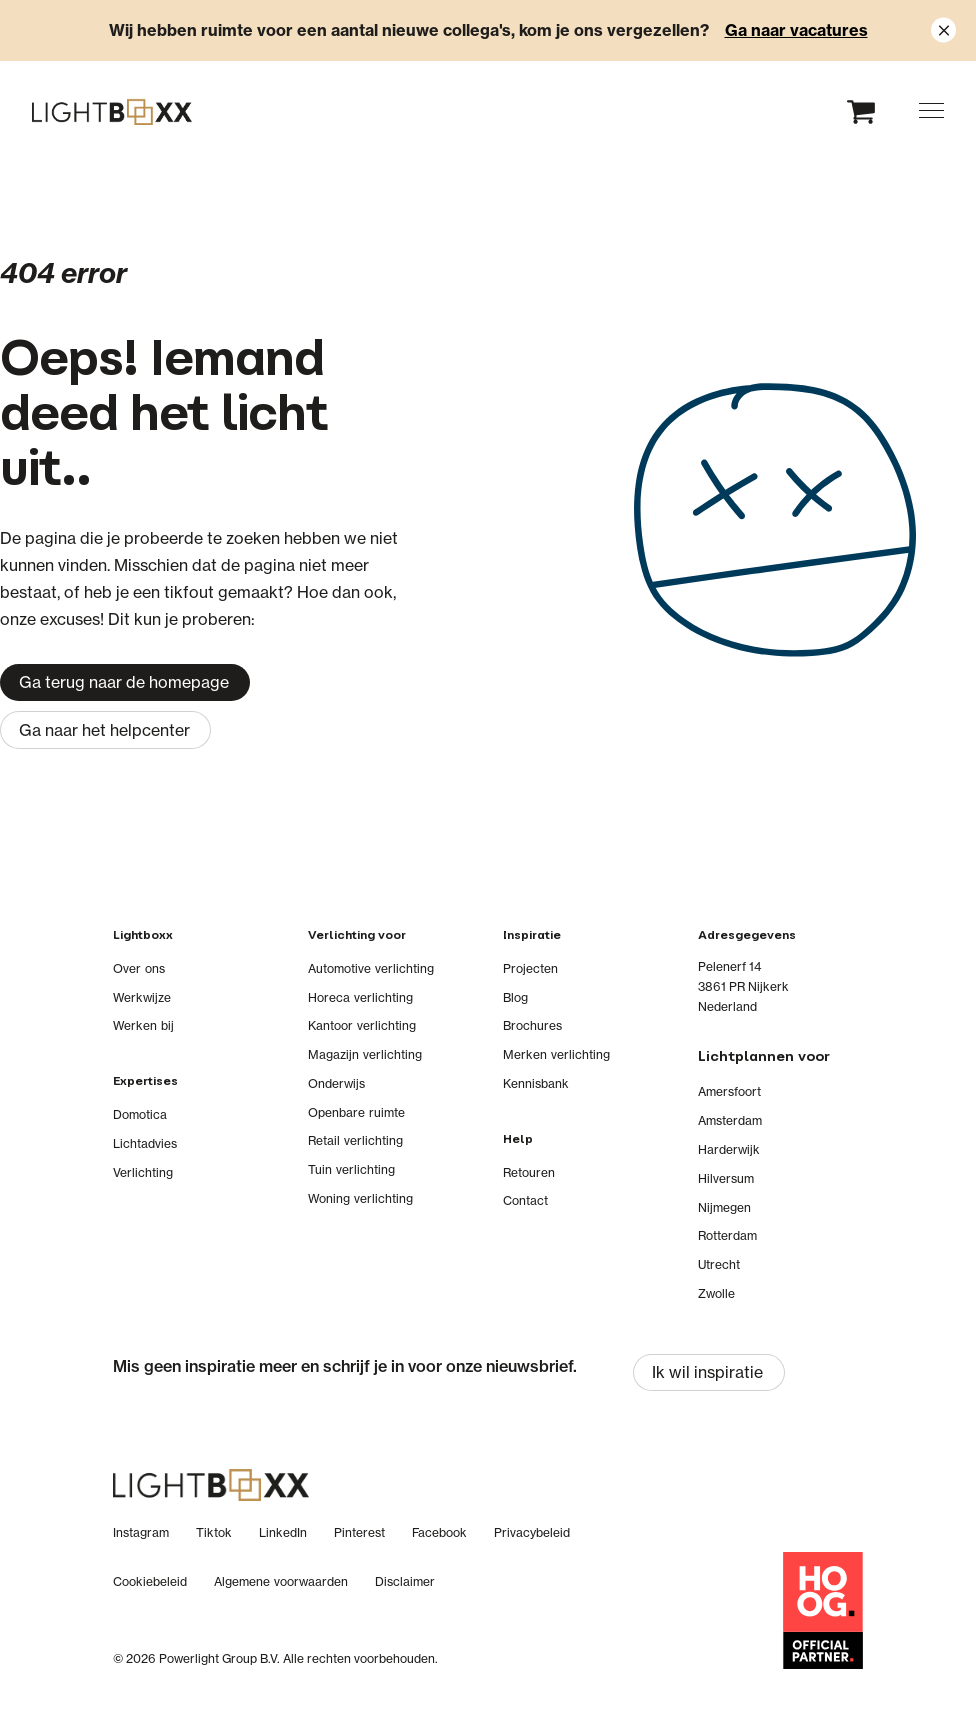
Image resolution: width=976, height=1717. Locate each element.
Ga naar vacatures (796, 30)
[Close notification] (943, 30)
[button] (931, 110)
